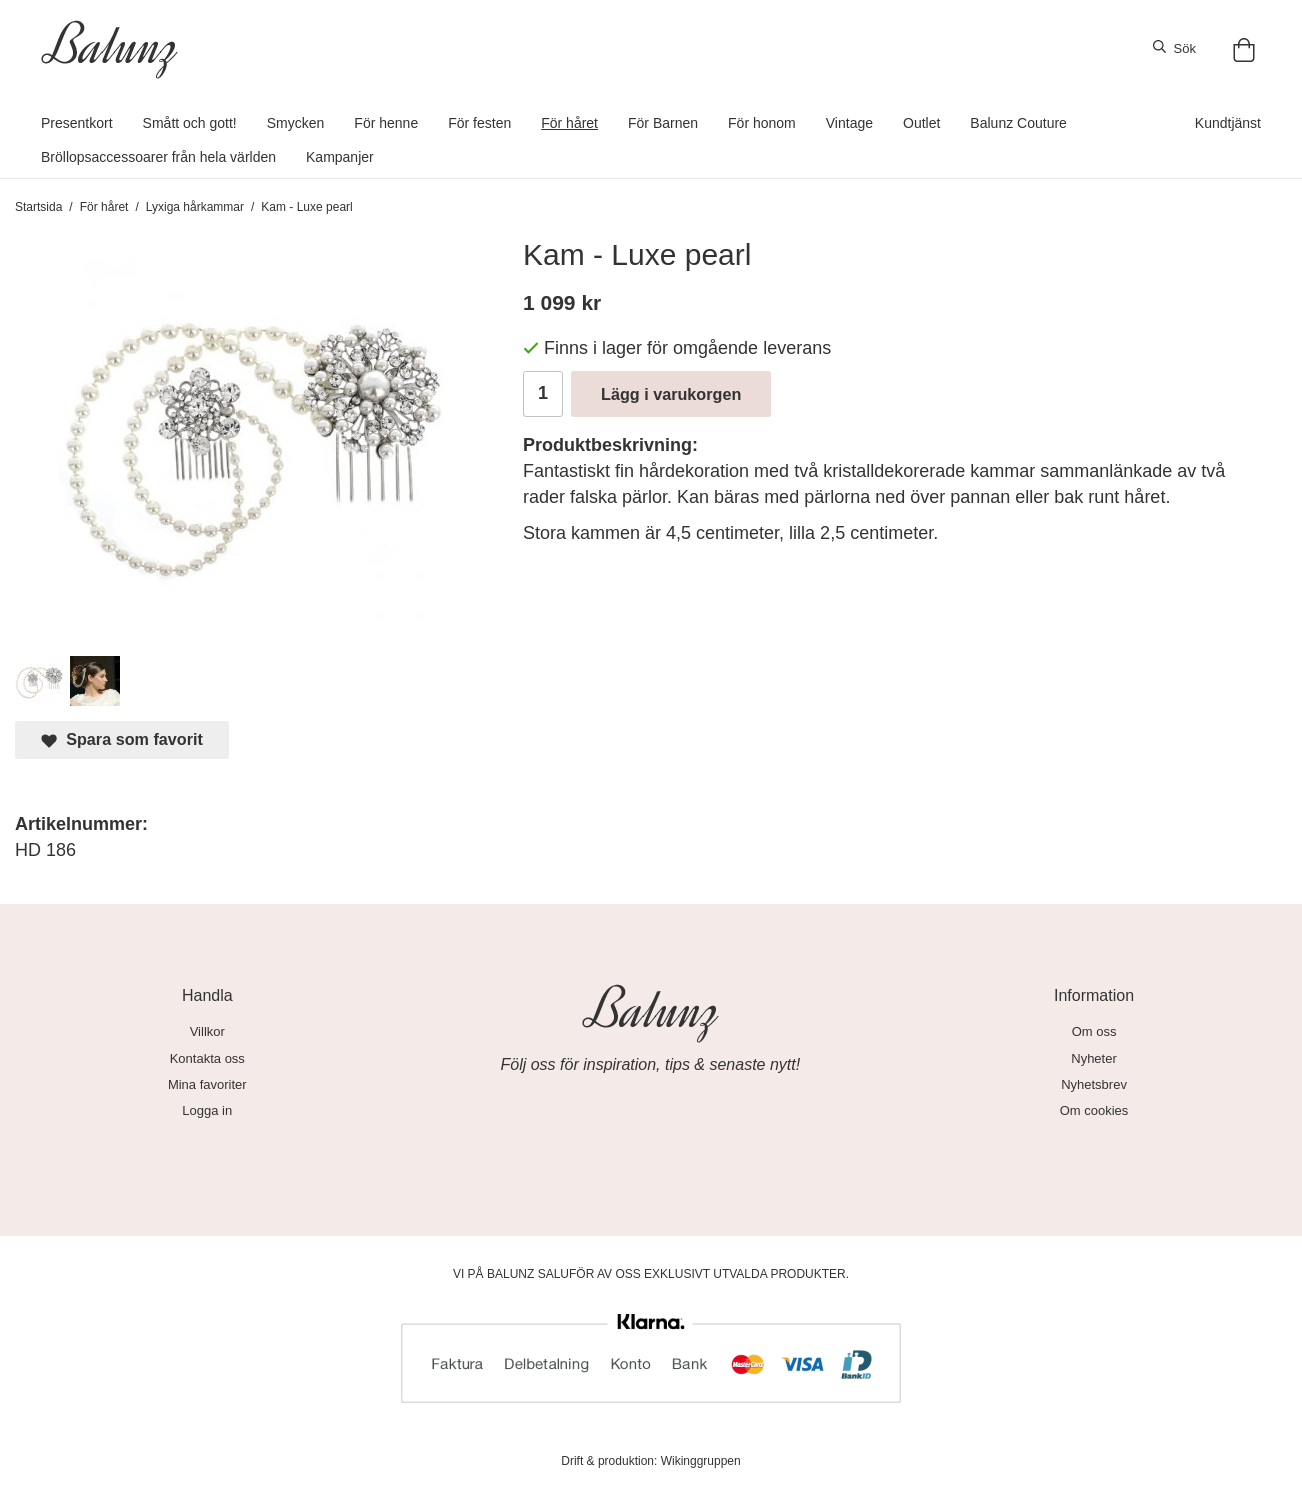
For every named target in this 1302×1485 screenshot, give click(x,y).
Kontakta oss (207, 1058)
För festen (479, 123)
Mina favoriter (207, 1084)
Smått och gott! (190, 123)
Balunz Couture (1018, 123)
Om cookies (1094, 1110)
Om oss (1094, 1031)
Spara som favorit (122, 739)
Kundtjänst (1228, 123)
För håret (569, 123)
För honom (762, 123)
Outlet (921, 123)
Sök (1174, 48)
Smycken (296, 123)
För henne (386, 123)
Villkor (207, 1031)
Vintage (849, 123)
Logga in (207, 1110)
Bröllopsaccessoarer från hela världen (158, 157)
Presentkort (77, 123)
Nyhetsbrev (1094, 1084)
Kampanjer (340, 157)
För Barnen (663, 123)
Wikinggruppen (701, 1461)
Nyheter (1094, 1058)
